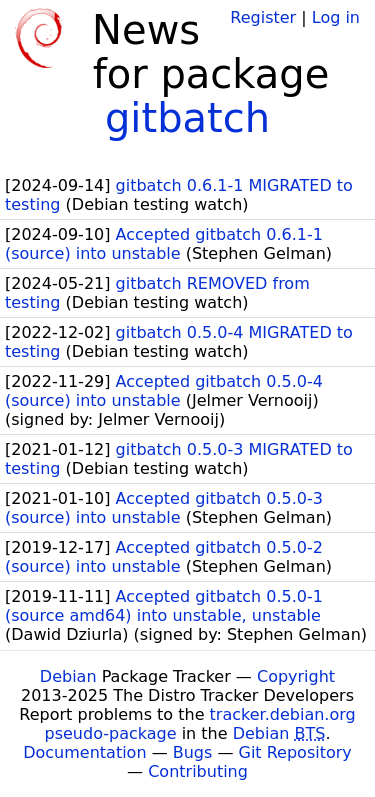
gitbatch (187, 118)
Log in (336, 17)
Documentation (84, 752)
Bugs (193, 752)
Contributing (198, 771)
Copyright (296, 676)
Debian (68, 676)
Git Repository (295, 752)
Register (263, 17)
